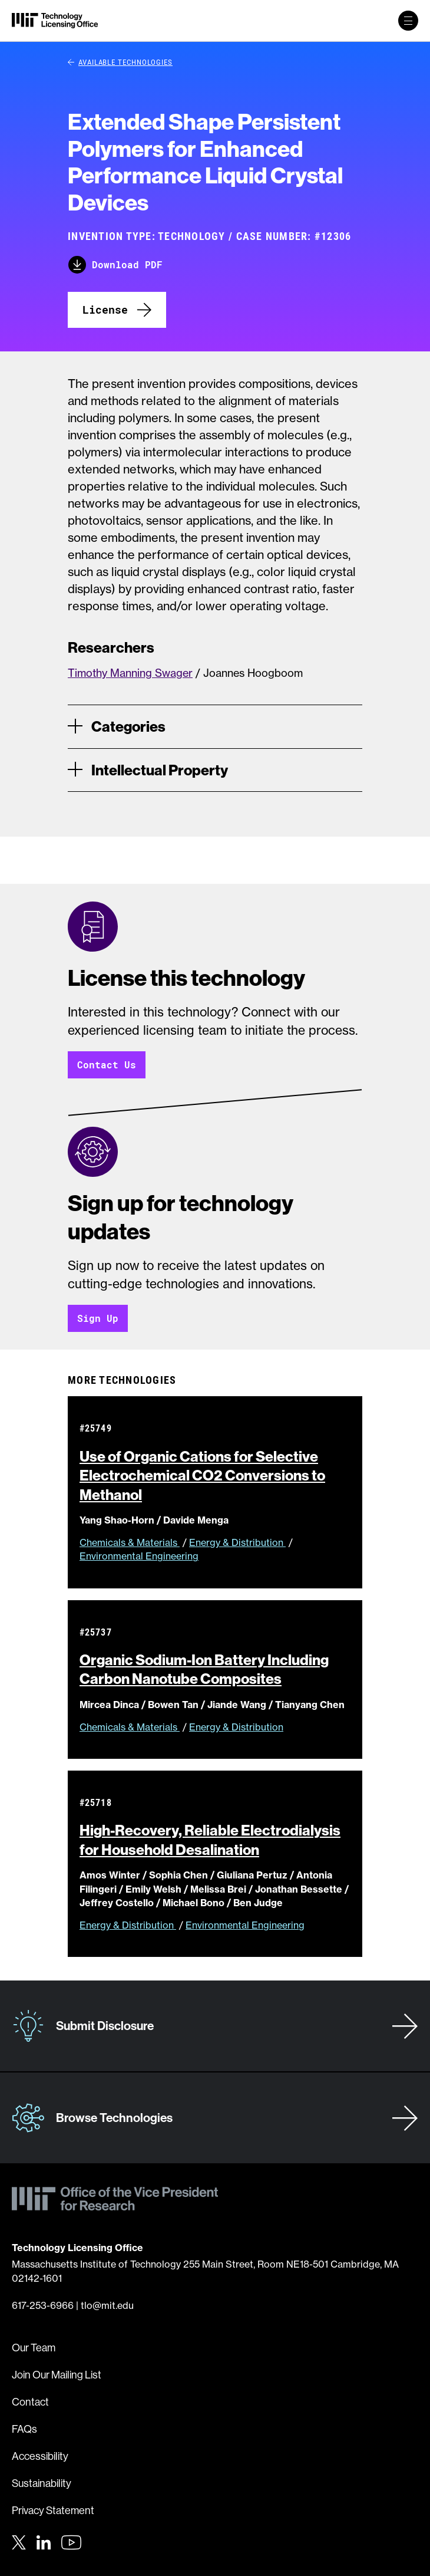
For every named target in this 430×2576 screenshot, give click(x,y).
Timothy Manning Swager (130, 673)
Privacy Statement (53, 2510)
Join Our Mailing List (56, 2374)
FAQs (24, 2429)
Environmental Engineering (139, 1556)
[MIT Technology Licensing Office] (55, 20)
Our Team (33, 2347)
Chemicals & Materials (130, 1542)
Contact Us (106, 1064)
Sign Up (97, 1318)
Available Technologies (120, 62)
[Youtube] (71, 2542)
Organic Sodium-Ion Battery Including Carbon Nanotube (204, 1669)
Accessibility (40, 2456)
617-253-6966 (43, 2305)
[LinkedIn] (44, 2541)
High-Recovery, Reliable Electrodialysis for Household (210, 1840)
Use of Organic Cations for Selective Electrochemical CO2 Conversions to (202, 1475)
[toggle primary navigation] (408, 21)
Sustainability (41, 2483)
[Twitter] (19, 2541)
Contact (30, 2402)
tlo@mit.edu (107, 2305)
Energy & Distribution (237, 1542)
